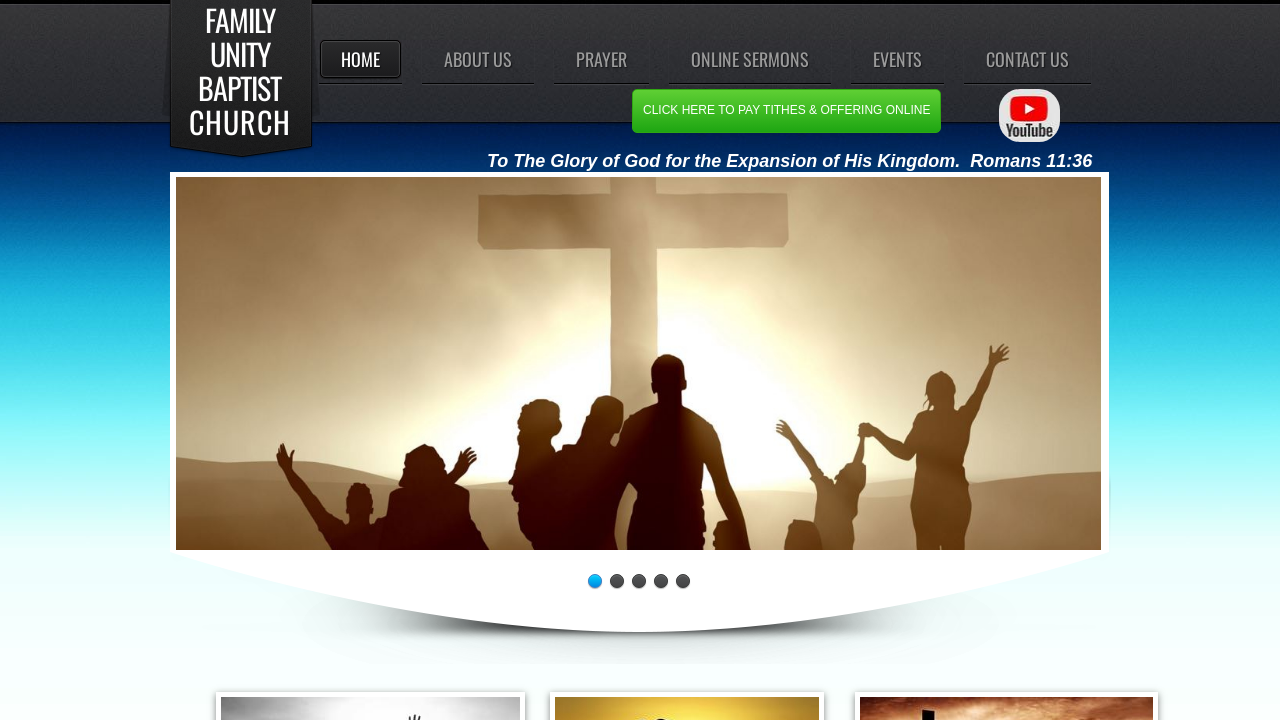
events (897, 59)
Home (360, 59)
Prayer (601, 59)
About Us (478, 59)
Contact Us (1027, 59)
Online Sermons (750, 59)
